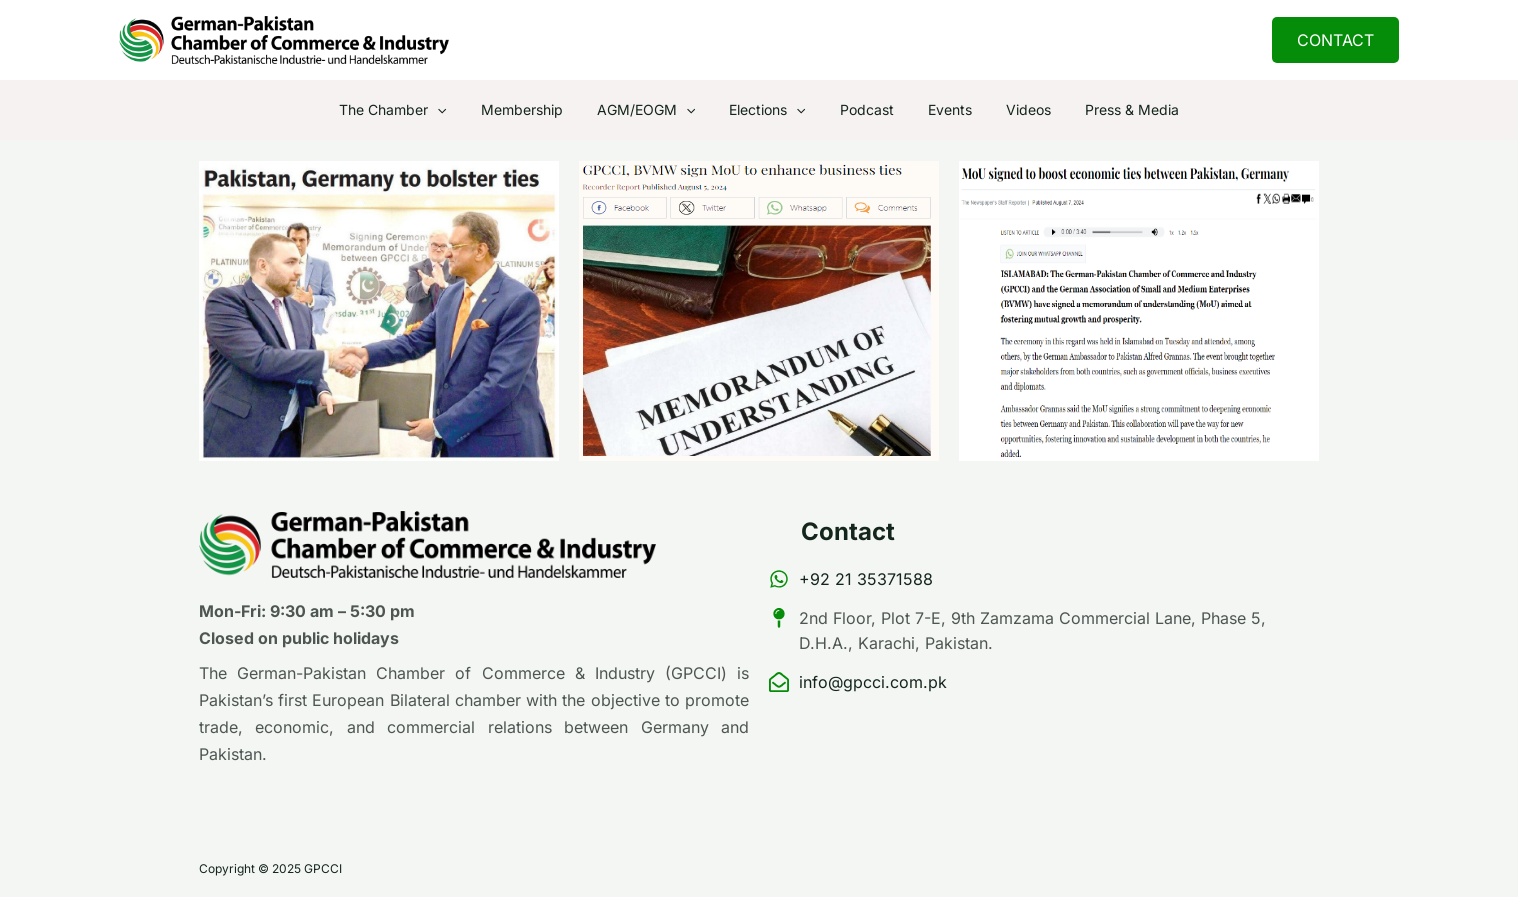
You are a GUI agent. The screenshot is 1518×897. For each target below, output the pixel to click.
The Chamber (413, 110)
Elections (770, 110)
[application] (458, 110)
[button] (1335, 40)
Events (941, 109)
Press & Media (1111, 109)
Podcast (864, 109)
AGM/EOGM (655, 110)
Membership (537, 109)
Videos (1013, 109)
